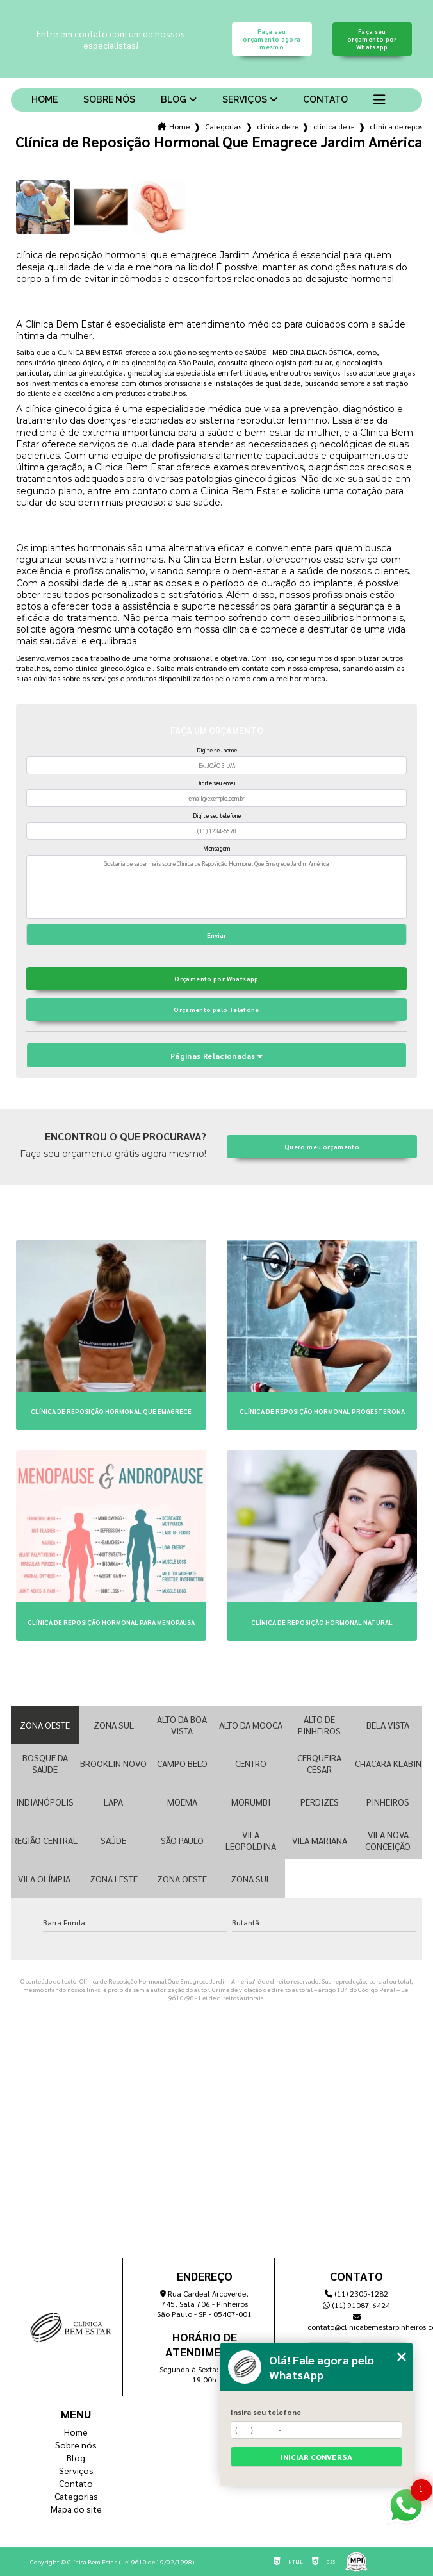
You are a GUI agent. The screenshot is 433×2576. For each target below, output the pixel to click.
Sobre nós (109, 99)
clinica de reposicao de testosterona (333, 126)
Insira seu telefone (266, 2412)
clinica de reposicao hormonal (277, 126)
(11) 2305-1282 (356, 2293)
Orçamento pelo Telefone (216, 1009)
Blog (173, 99)
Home (44, 99)
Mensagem (216, 848)
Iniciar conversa (316, 2457)
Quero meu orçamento (321, 1147)
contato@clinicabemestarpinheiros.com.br (356, 2322)
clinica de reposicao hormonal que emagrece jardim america (396, 126)
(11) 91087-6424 (356, 2305)
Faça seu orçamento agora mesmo (272, 39)
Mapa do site (76, 2508)
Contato (325, 99)
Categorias (223, 126)
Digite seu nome (217, 750)
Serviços (244, 99)
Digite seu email (216, 782)
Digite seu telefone (217, 815)
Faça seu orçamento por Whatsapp (372, 39)
